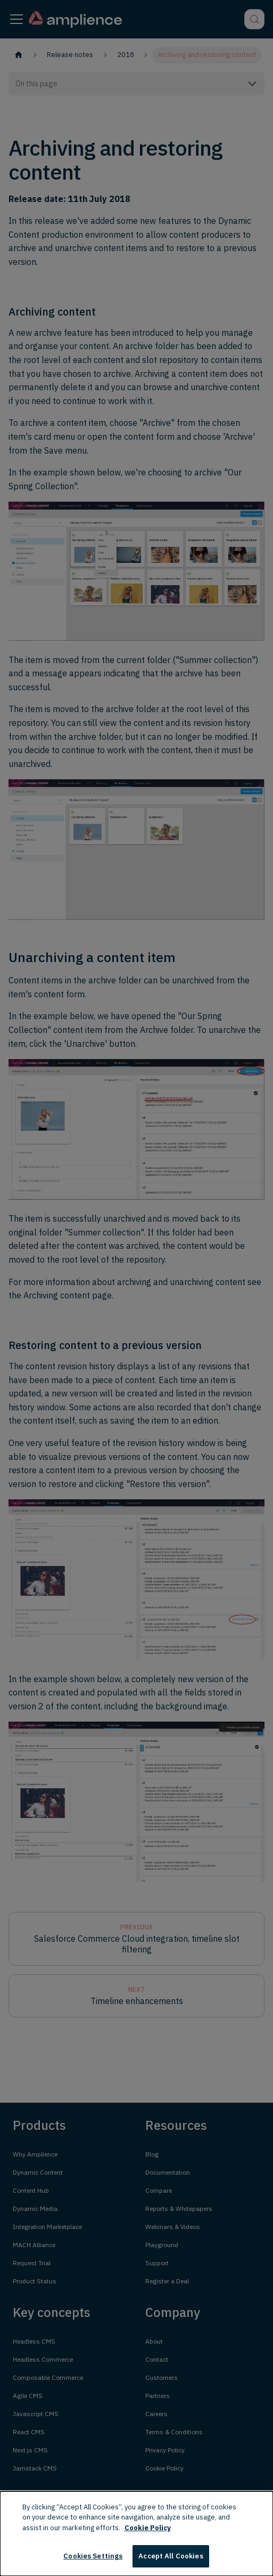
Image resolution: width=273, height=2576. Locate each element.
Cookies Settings (92, 2556)
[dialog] (136, 2533)
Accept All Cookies (170, 2556)
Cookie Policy (148, 2527)
